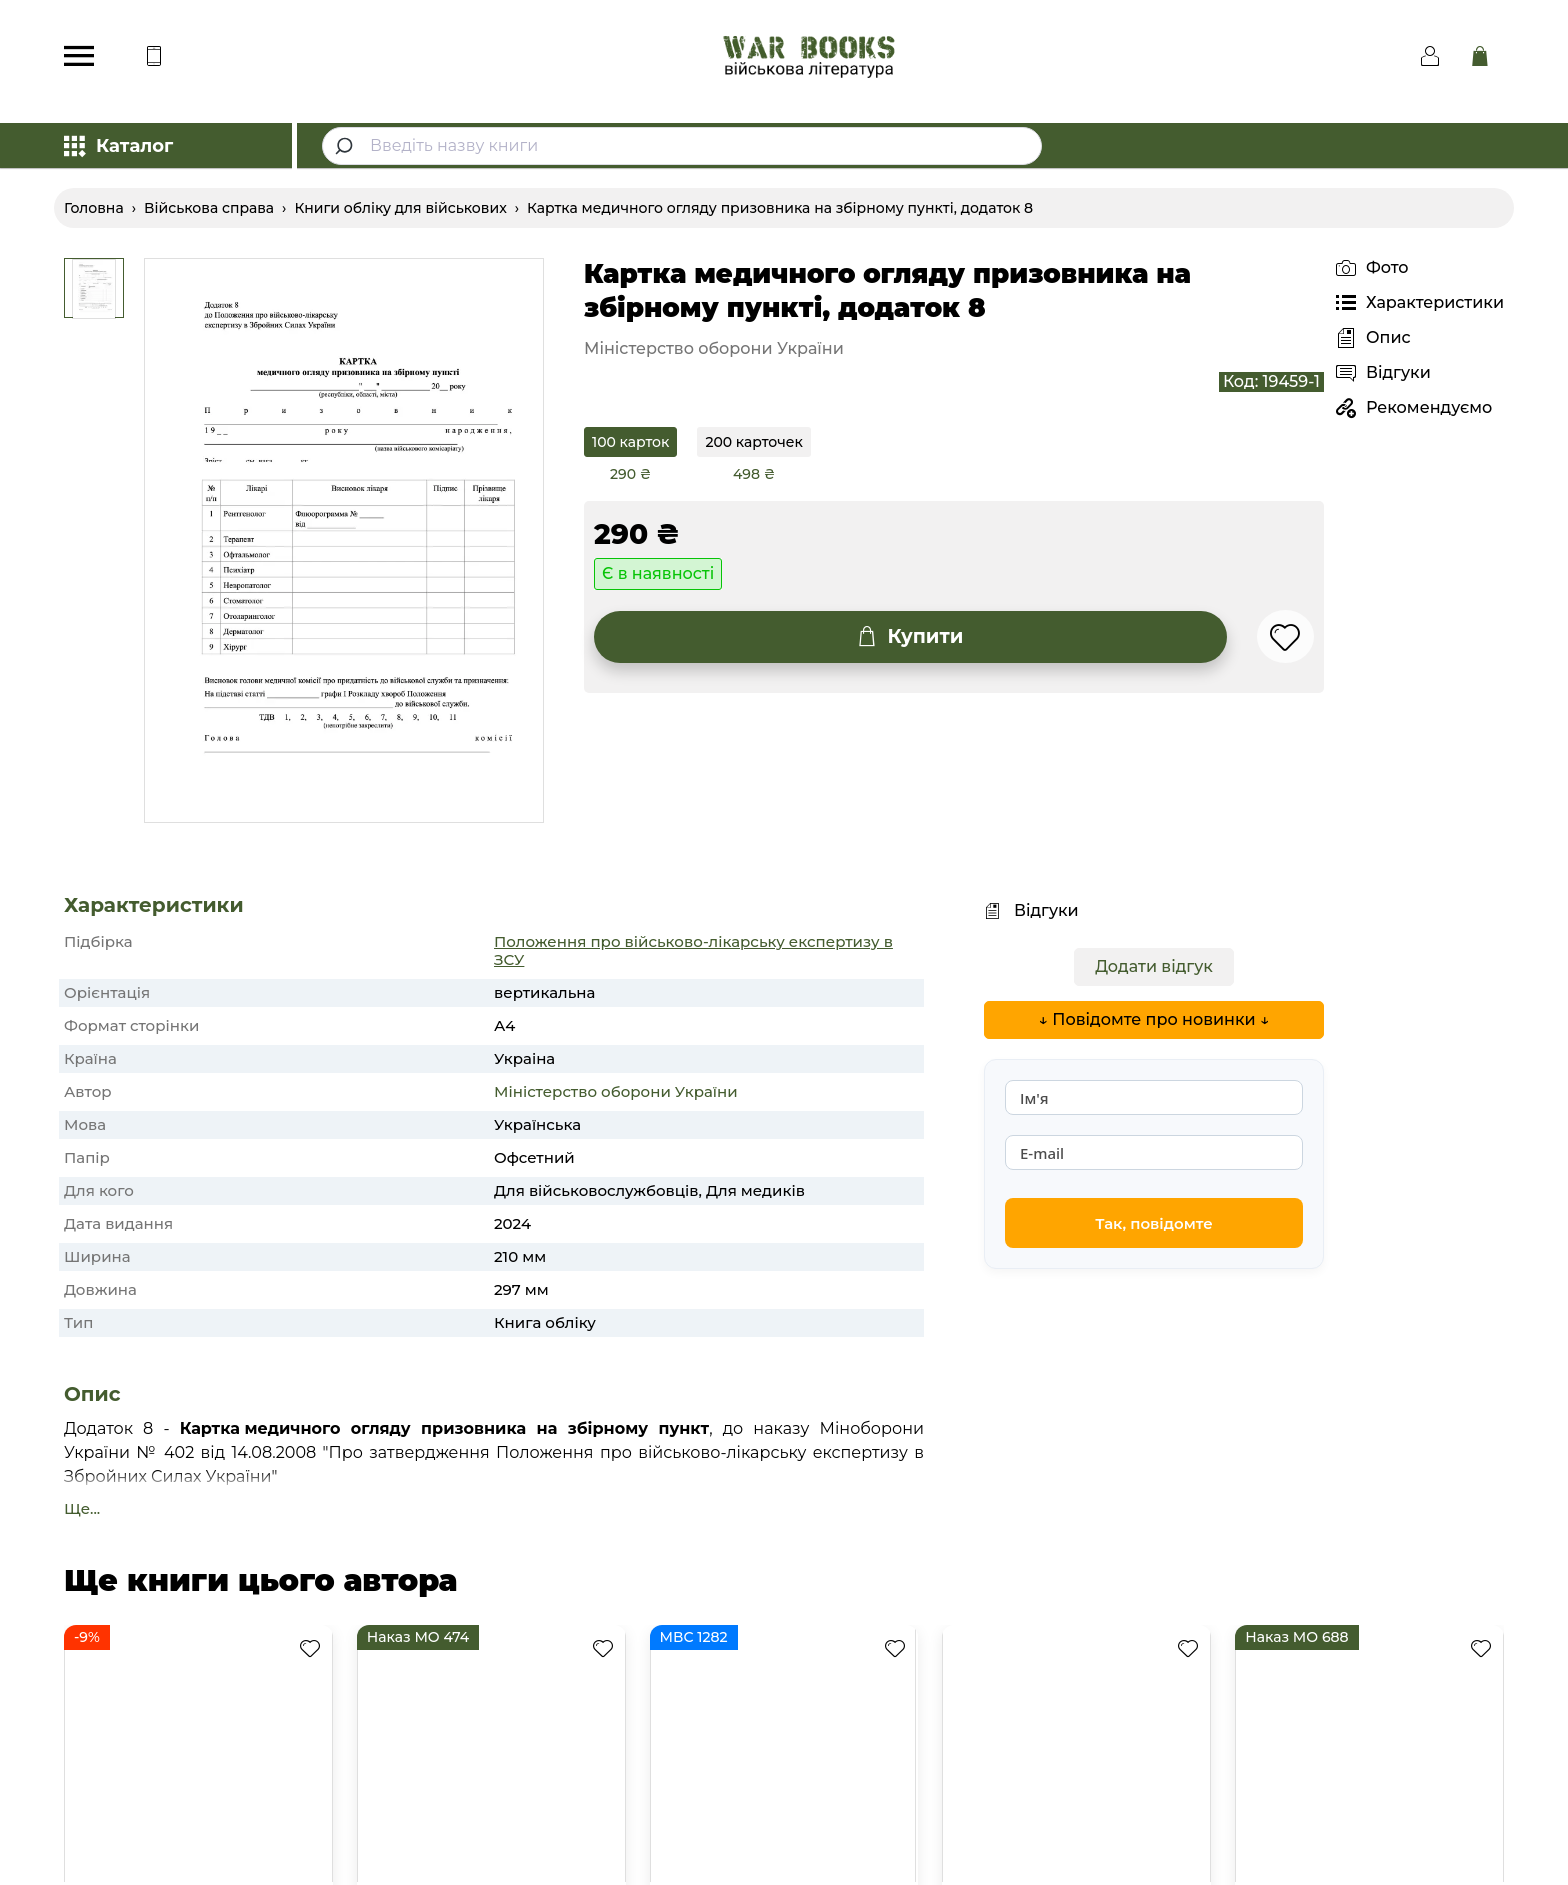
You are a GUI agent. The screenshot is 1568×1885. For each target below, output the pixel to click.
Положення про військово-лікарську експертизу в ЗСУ (693, 950)
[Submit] (346, 146)
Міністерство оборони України (616, 1091)
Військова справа (209, 208)
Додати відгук (1154, 966)
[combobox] (682, 146)
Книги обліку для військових (400, 208)
